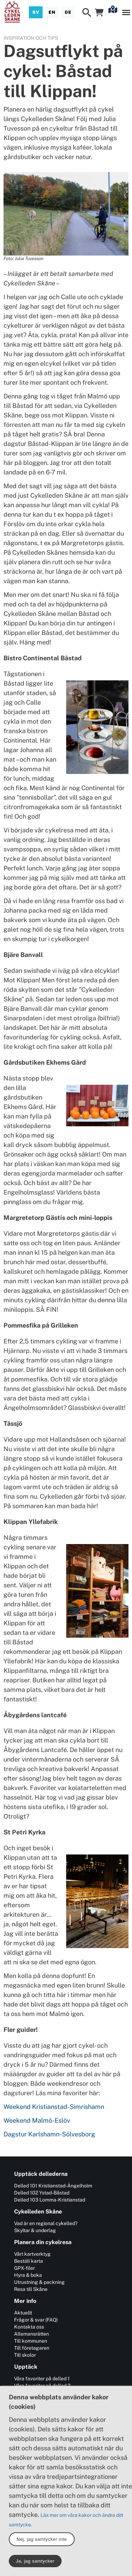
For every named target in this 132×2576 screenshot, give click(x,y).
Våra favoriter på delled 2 (42, 2385)
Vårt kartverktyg (32, 2254)
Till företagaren (31, 2348)
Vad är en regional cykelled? (45, 2223)
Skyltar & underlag (35, 2230)
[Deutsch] (68, 12)
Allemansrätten (31, 2334)
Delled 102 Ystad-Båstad (41, 2193)
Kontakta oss (29, 2327)
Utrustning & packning (39, 2282)
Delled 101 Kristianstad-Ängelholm (53, 2185)
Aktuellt (23, 2313)
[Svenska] (36, 12)
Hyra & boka (28, 2275)
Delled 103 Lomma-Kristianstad (49, 2200)
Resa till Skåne (31, 2289)
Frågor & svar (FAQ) (36, 2320)
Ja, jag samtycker (35, 2561)
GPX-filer (24, 2268)
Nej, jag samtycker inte (42, 2539)
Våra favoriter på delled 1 (42, 2378)
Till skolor (25, 2355)
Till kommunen (30, 2341)
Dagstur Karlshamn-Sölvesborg (50, 2134)
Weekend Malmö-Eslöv (37, 2120)
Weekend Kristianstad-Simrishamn (54, 2106)
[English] (52, 12)
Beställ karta (28, 2261)
